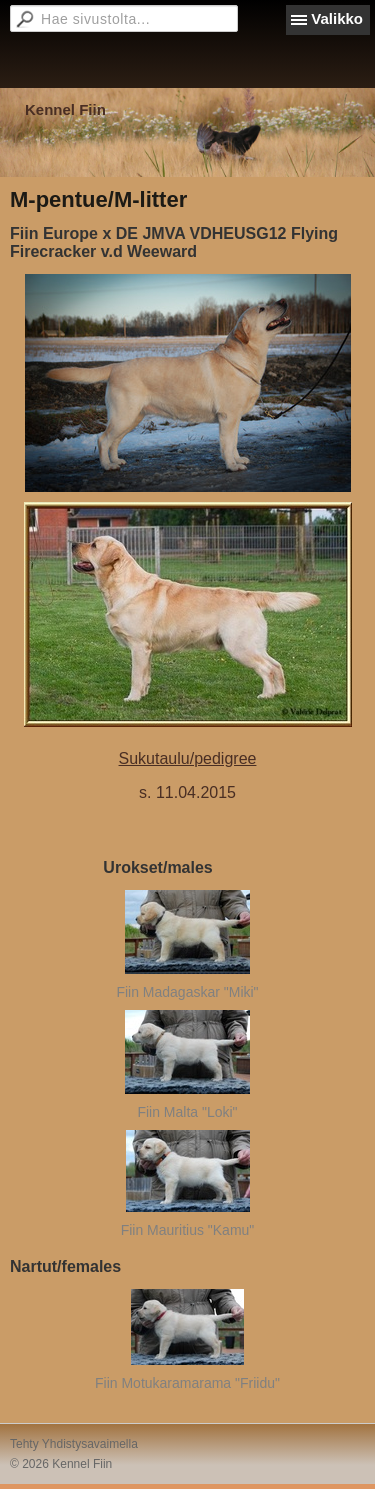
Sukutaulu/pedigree (188, 758)
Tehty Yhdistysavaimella (74, 1444)
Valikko (337, 18)
